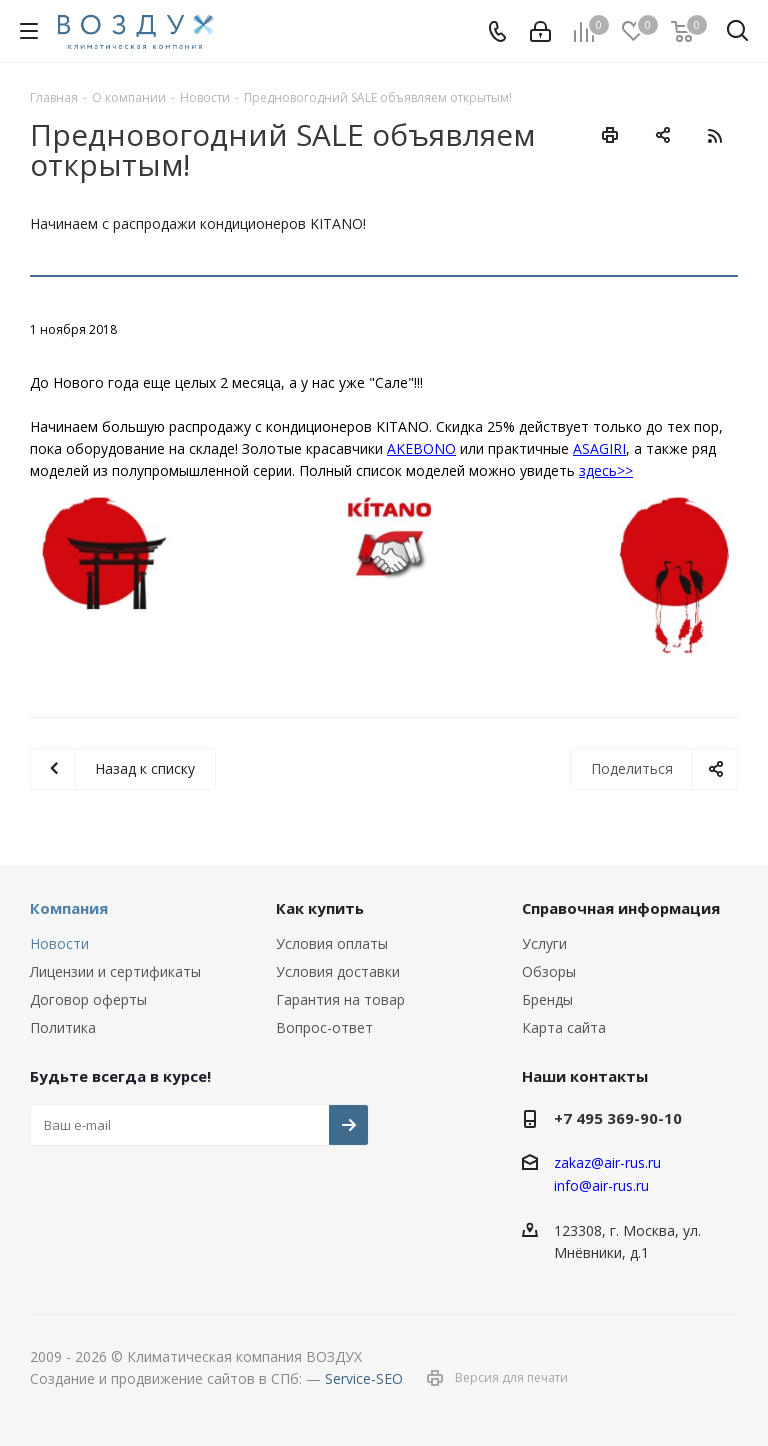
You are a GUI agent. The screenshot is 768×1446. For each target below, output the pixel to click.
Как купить (320, 908)
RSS (714, 135)
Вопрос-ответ (324, 1027)
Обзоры (549, 971)
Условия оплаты (332, 943)
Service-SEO (364, 1378)
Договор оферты (88, 999)
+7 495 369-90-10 (618, 1118)
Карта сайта (564, 1027)
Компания (69, 908)
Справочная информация (621, 908)
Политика (63, 1027)
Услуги (544, 943)
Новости (59, 943)
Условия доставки (338, 971)
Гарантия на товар (340, 999)
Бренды (547, 999)
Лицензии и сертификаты (115, 971)
